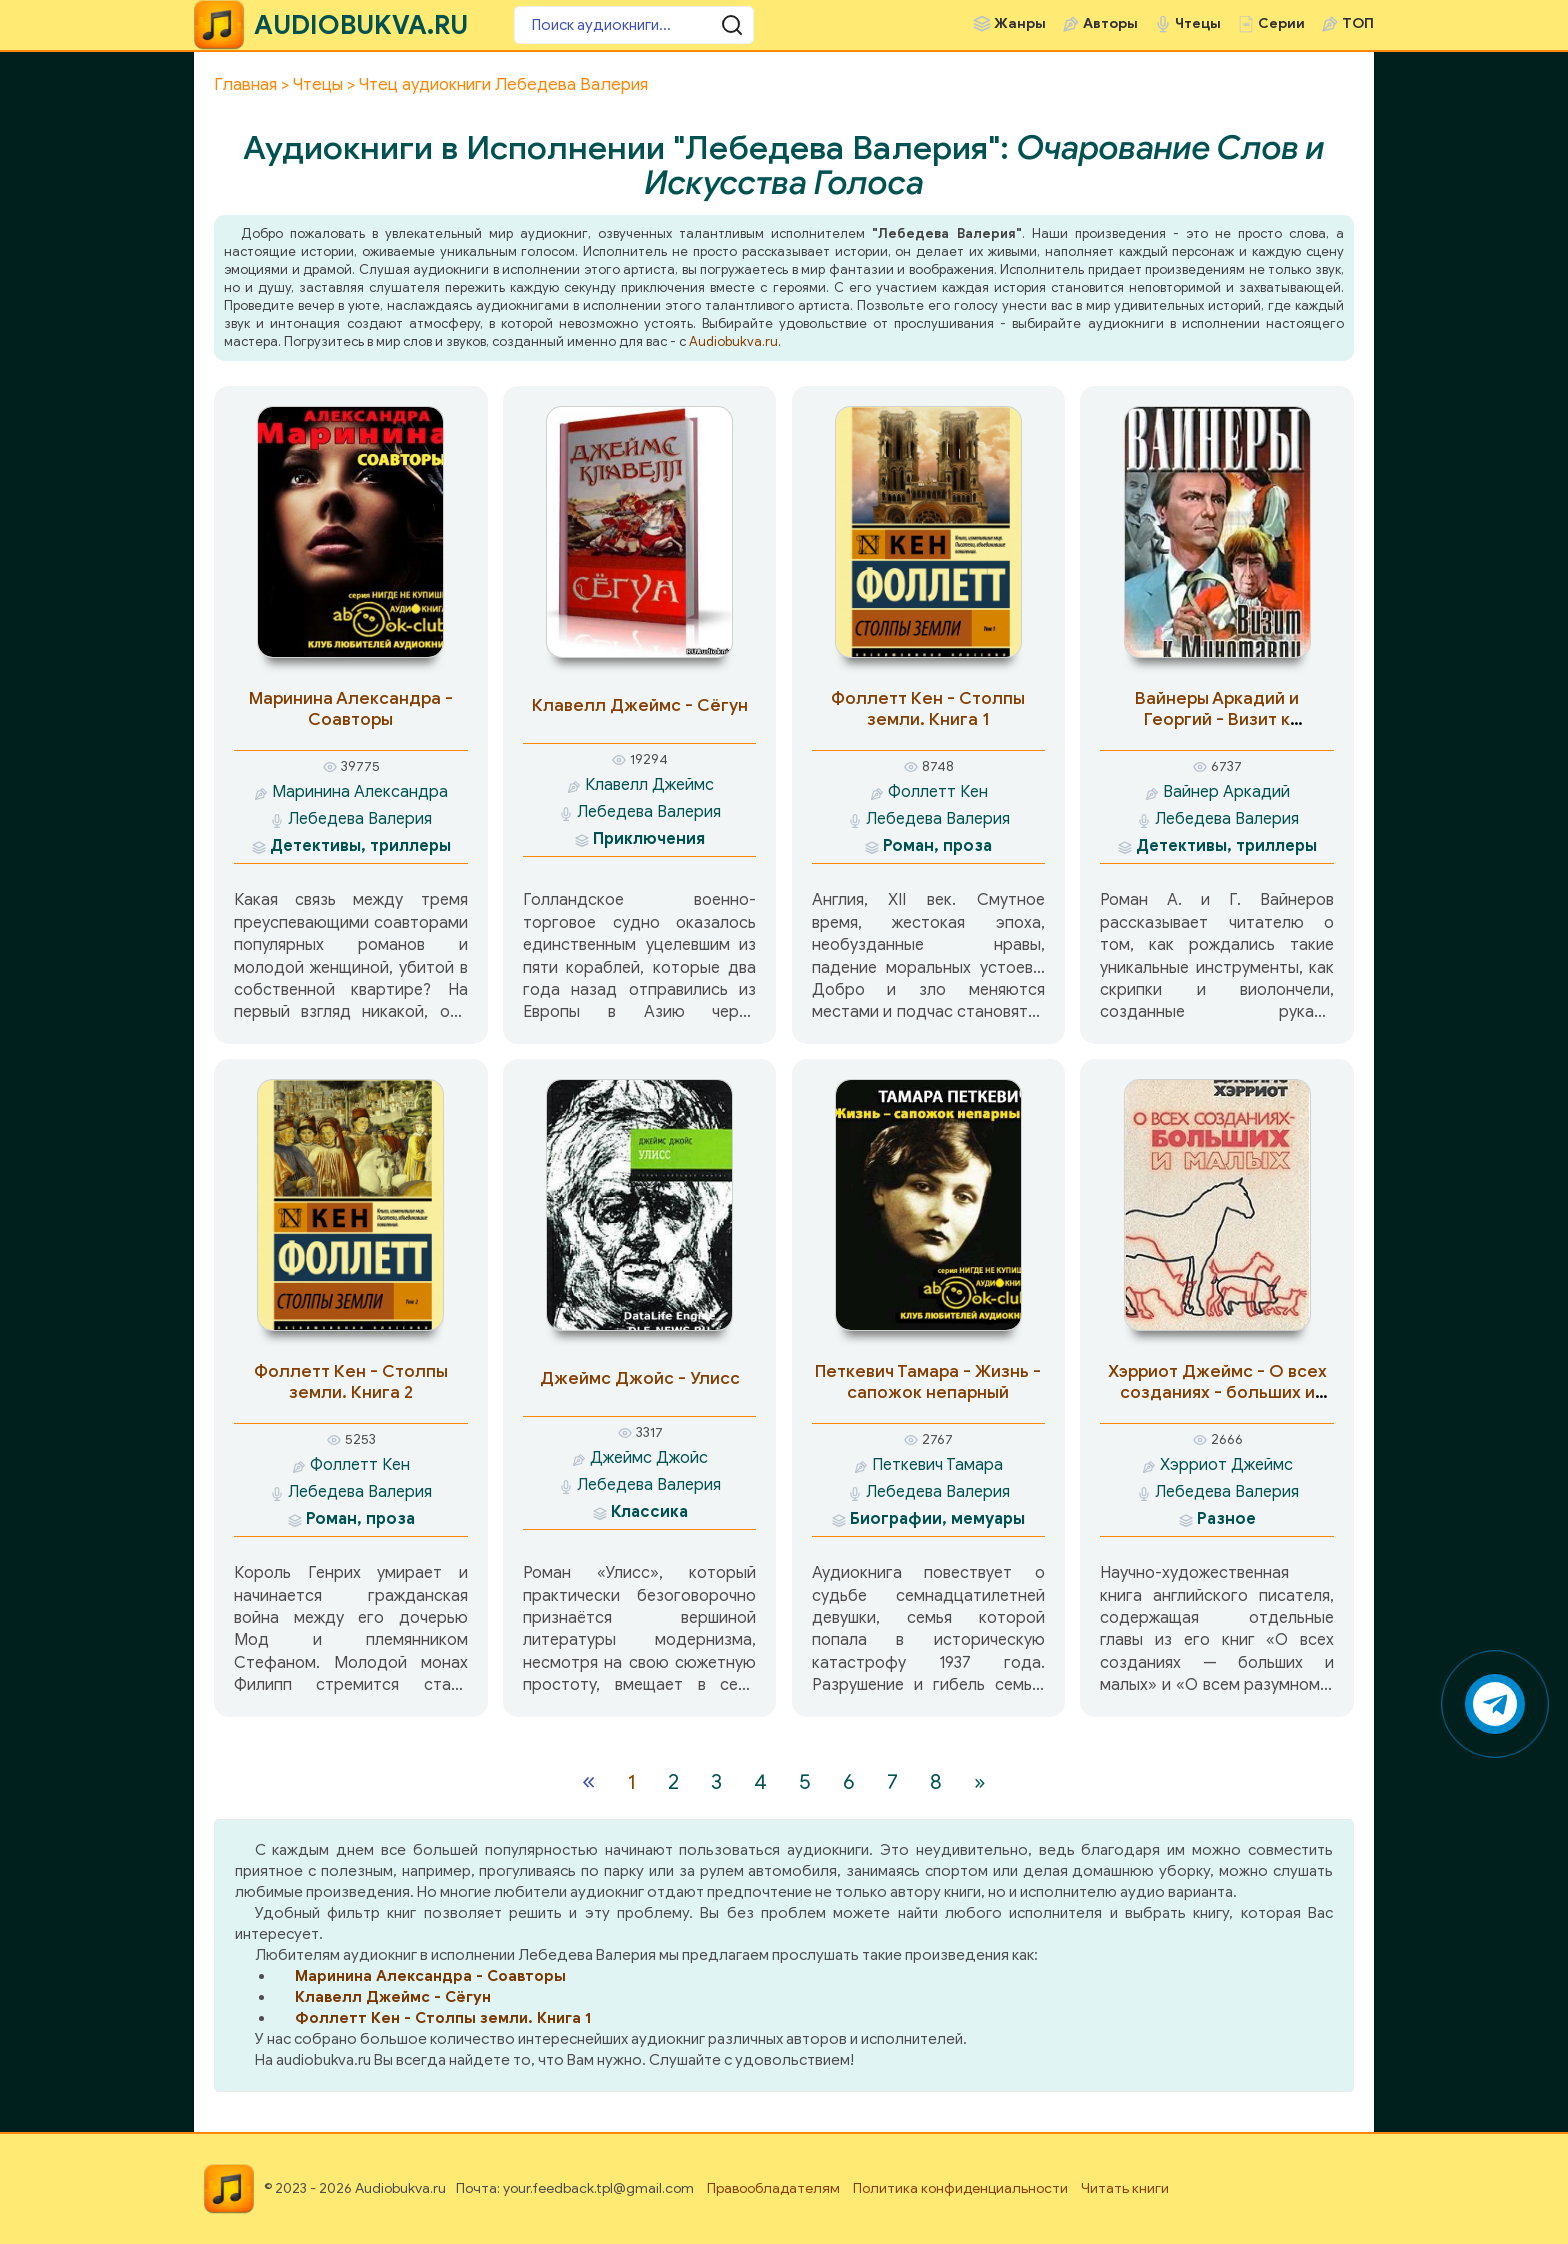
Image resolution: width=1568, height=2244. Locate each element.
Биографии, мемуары (937, 1519)
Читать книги (1125, 2188)
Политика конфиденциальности (960, 2188)
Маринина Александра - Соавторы (351, 709)
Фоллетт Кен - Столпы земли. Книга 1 (928, 709)
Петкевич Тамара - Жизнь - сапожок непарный (928, 1382)
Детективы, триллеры (360, 846)
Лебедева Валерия (360, 819)
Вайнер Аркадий (1226, 792)
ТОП (1358, 23)
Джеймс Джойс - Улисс (640, 1378)
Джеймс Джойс (649, 1458)
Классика (649, 1512)
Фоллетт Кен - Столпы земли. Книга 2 (351, 1382)
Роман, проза (937, 846)
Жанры (1020, 23)
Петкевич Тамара (937, 1465)
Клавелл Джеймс (649, 785)
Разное (1226, 1519)
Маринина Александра (360, 792)
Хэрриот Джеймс (1226, 1465)
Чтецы (1198, 23)
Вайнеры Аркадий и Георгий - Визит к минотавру (1217, 719)
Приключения (649, 839)
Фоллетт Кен (938, 792)
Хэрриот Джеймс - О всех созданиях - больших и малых (1217, 1392)
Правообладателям (773, 2188)
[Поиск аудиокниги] (634, 25)
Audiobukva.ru (733, 341)
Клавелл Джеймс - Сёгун (640, 705)
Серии (1281, 23)
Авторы (1110, 23)
